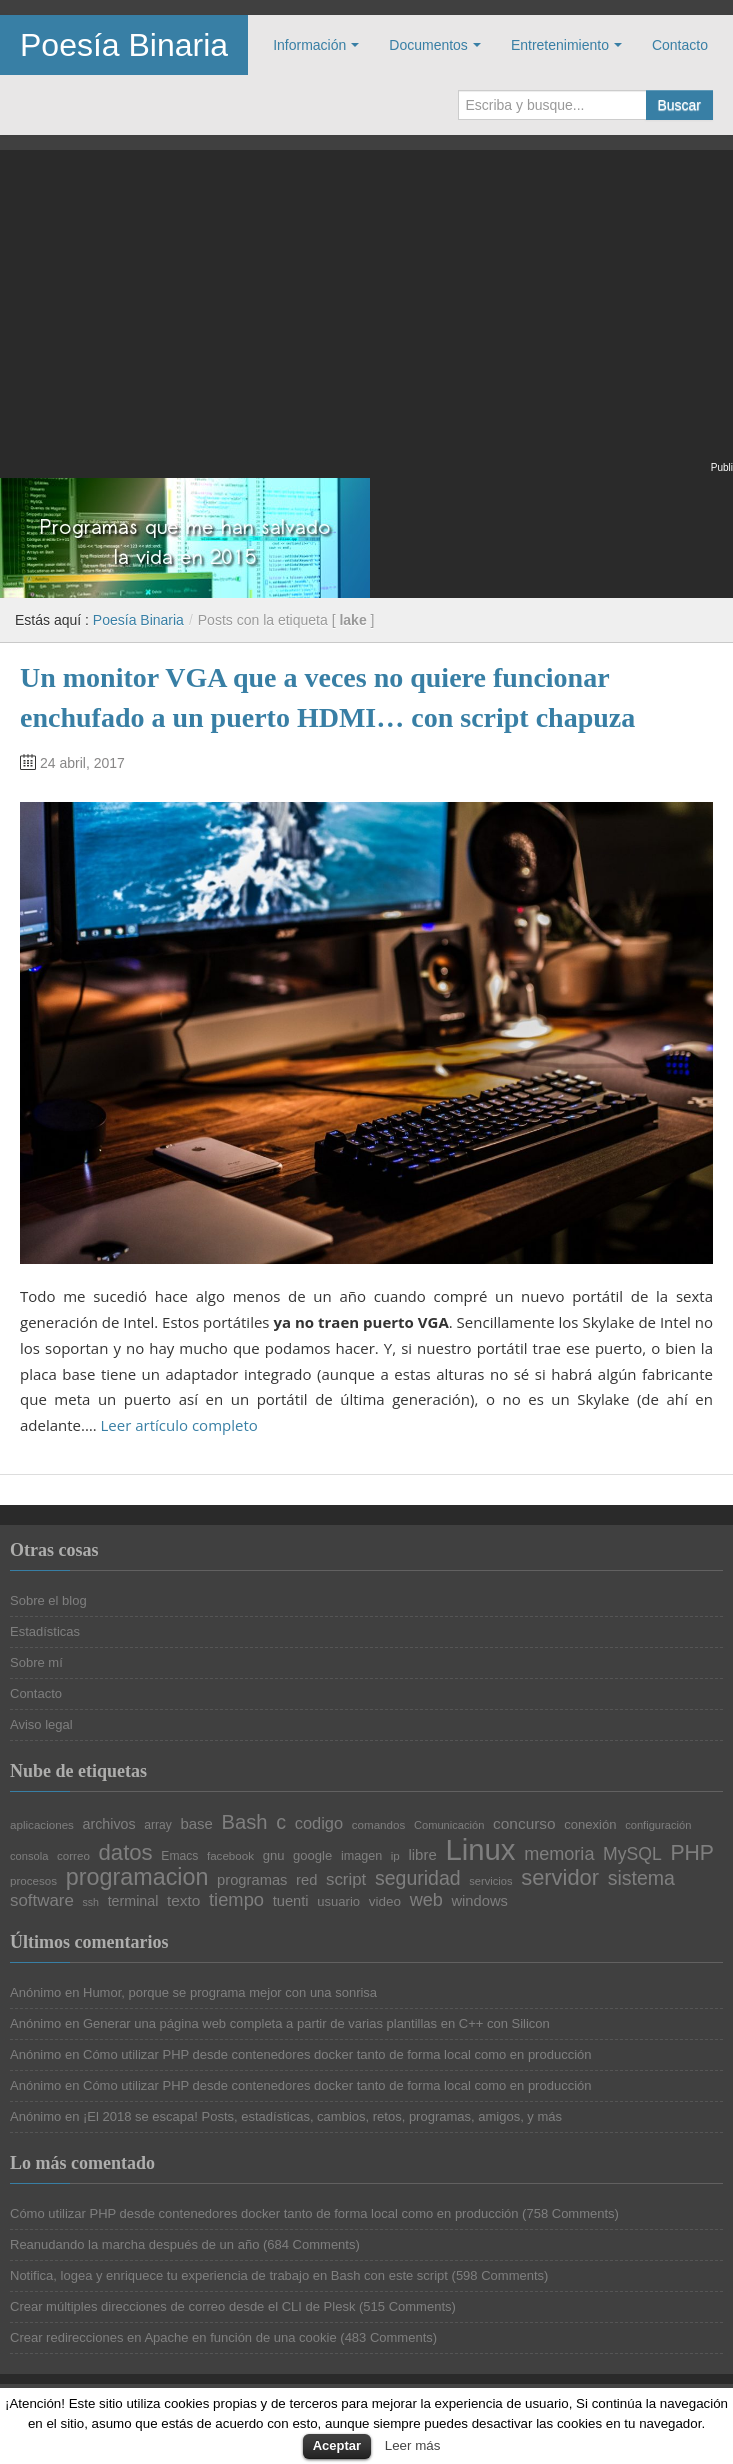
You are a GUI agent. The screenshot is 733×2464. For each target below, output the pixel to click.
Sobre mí (36, 1662)
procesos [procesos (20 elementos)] (33, 1881)
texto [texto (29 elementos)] (183, 1900)
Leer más (413, 2445)
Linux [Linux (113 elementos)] (480, 1849)
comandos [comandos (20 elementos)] (379, 1825)
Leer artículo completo (179, 1425)
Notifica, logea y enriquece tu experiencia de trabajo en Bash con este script (229, 2275)
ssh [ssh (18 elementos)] (90, 1902)
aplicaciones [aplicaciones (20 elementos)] (42, 1825)
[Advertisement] (366, 318)
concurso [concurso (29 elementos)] (524, 1823)
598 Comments (500, 2275)
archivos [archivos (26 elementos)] (109, 1824)
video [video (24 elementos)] (385, 1902)
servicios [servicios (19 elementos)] (490, 1881)
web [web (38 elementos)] (426, 1900)
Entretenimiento (560, 45)
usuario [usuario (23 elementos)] (338, 1901)
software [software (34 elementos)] (42, 1901)
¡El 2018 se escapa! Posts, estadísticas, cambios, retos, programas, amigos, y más (322, 2116)
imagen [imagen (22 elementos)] (361, 1856)
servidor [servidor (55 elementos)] (560, 1878)
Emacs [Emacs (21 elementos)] (179, 1856)
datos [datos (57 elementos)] (126, 1853)
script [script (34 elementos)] (346, 1880)
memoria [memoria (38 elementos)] (559, 1854)
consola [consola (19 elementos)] (29, 1856)
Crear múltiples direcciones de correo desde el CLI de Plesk (182, 2306)
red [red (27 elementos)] (306, 1880)
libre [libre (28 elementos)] (422, 1855)
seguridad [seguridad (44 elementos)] (418, 1879)
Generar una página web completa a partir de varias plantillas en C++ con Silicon (316, 2023)
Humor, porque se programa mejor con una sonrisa (230, 1992)
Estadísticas (45, 1631)
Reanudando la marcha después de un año (134, 2244)
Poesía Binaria (124, 45)
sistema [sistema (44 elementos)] (641, 1879)
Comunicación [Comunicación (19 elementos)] (449, 1825)
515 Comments (407, 2306)
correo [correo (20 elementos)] (73, 1856)
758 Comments (570, 2213)
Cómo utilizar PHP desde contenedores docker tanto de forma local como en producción (337, 2054)
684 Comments (311, 2244)
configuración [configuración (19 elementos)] (658, 1825)
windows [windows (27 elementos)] (479, 1901)
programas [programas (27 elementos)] (252, 1880)
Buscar (679, 105)
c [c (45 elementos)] (281, 1823)
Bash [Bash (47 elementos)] (245, 1822)
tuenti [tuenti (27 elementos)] (291, 1901)
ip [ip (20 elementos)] (395, 1856)
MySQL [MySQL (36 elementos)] (632, 1855)
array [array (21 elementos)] (158, 1825)
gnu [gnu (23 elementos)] (274, 1855)
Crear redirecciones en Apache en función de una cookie (173, 2337)
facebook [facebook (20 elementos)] (230, 1856)
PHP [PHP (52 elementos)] (692, 1852)
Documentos (428, 45)
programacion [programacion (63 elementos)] (137, 1877)
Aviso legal (41, 1724)
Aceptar (337, 2445)
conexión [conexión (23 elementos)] (590, 1824)
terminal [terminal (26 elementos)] (133, 1901)
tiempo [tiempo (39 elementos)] (236, 1900)
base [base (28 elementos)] (196, 1824)
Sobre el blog (48, 1600)
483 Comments (389, 2337)
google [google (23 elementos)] (312, 1855)
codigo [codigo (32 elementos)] (319, 1823)
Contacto (680, 45)
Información (309, 45)
